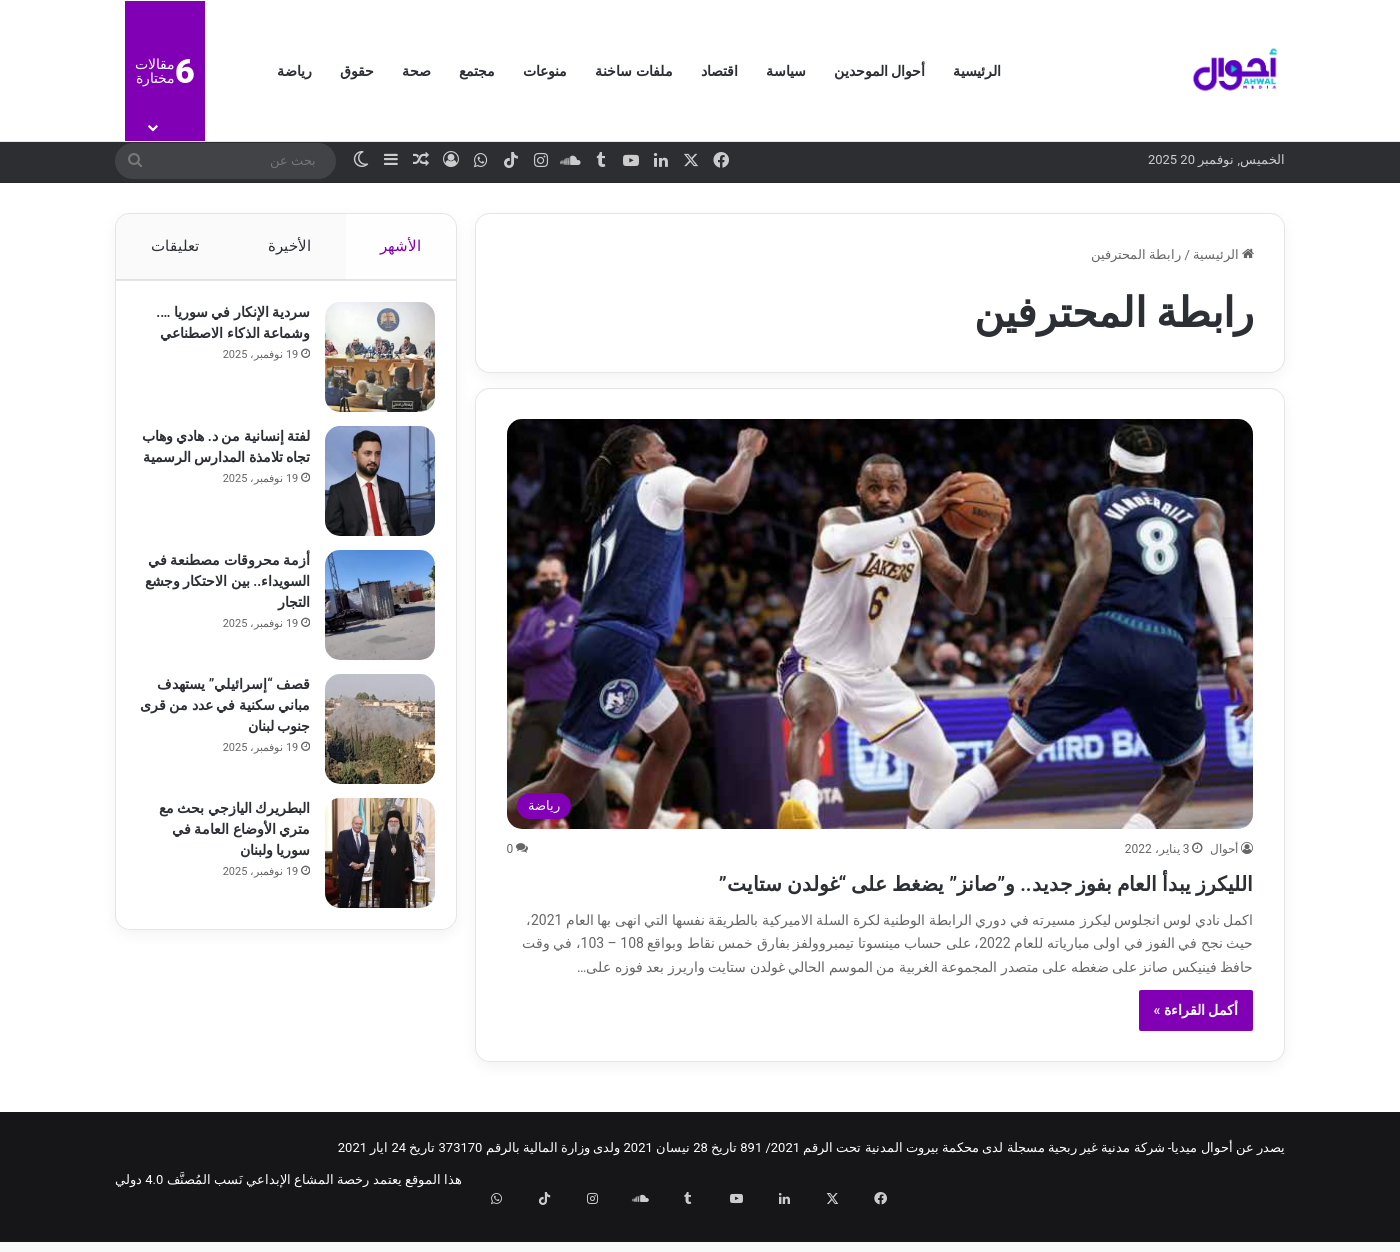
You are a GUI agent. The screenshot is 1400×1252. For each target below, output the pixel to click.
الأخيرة (289, 246)
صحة (416, 71)
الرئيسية (977, 71)
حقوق (357, 71)
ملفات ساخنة (633, 71)
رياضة (294, 71)
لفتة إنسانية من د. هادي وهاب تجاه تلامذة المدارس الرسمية (226, 466)
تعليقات (174, 246)
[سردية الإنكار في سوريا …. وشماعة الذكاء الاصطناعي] (371, 366)
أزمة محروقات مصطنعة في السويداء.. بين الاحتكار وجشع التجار (226, 590)
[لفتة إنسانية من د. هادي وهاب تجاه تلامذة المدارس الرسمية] (371, 490)
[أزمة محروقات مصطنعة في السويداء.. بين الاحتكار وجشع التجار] (371, 614)
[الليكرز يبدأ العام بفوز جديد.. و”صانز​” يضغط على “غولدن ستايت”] (880, 623)
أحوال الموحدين (879, 71)
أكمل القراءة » (1196, 1046)
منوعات (545, 71)
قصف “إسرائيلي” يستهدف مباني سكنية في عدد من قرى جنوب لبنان (224, 714)
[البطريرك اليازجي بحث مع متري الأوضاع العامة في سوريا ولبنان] (371, 862)
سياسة (786, 71)
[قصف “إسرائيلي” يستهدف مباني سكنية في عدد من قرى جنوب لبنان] (371, 738)
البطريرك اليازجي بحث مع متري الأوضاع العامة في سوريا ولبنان (225, 838)
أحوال (1224, 849)
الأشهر (401, 246)
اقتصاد (719, 71)
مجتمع (477, 71)
